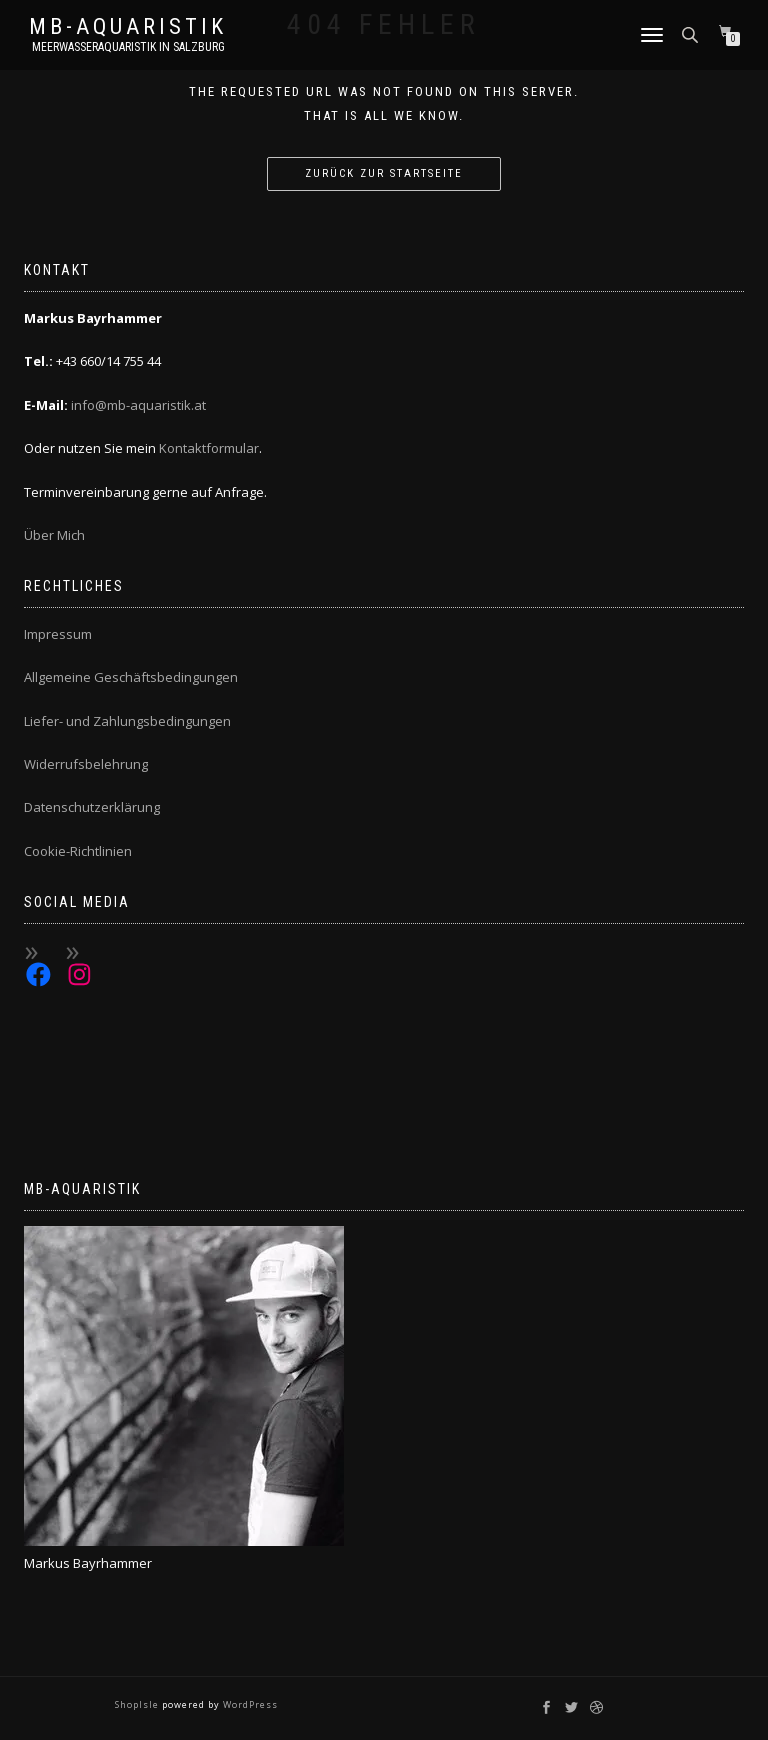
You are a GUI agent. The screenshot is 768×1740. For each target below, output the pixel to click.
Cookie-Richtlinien (78, 851)
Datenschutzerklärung (92, 807)
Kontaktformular (209, 448)
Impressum (58, 634)
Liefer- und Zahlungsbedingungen (127, 721)
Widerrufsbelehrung (86, 764)
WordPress (249, 1704)
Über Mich (54, 535)
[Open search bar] (692, 33)
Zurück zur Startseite (384, 173)
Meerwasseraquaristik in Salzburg (128, 47)
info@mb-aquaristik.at (138, 405)
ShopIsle (138, 1704)
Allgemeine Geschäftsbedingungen (131, 677)
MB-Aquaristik (128, 27)
